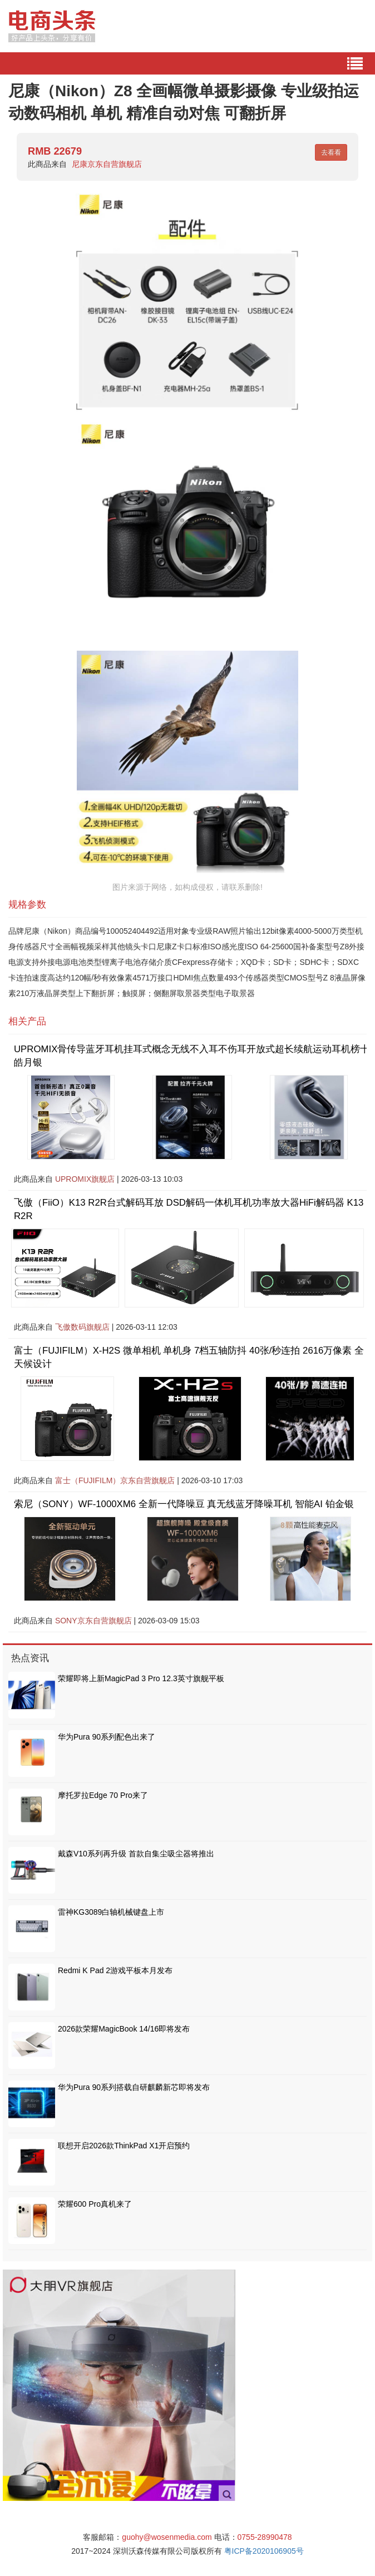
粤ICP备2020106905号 (264, 2551)
